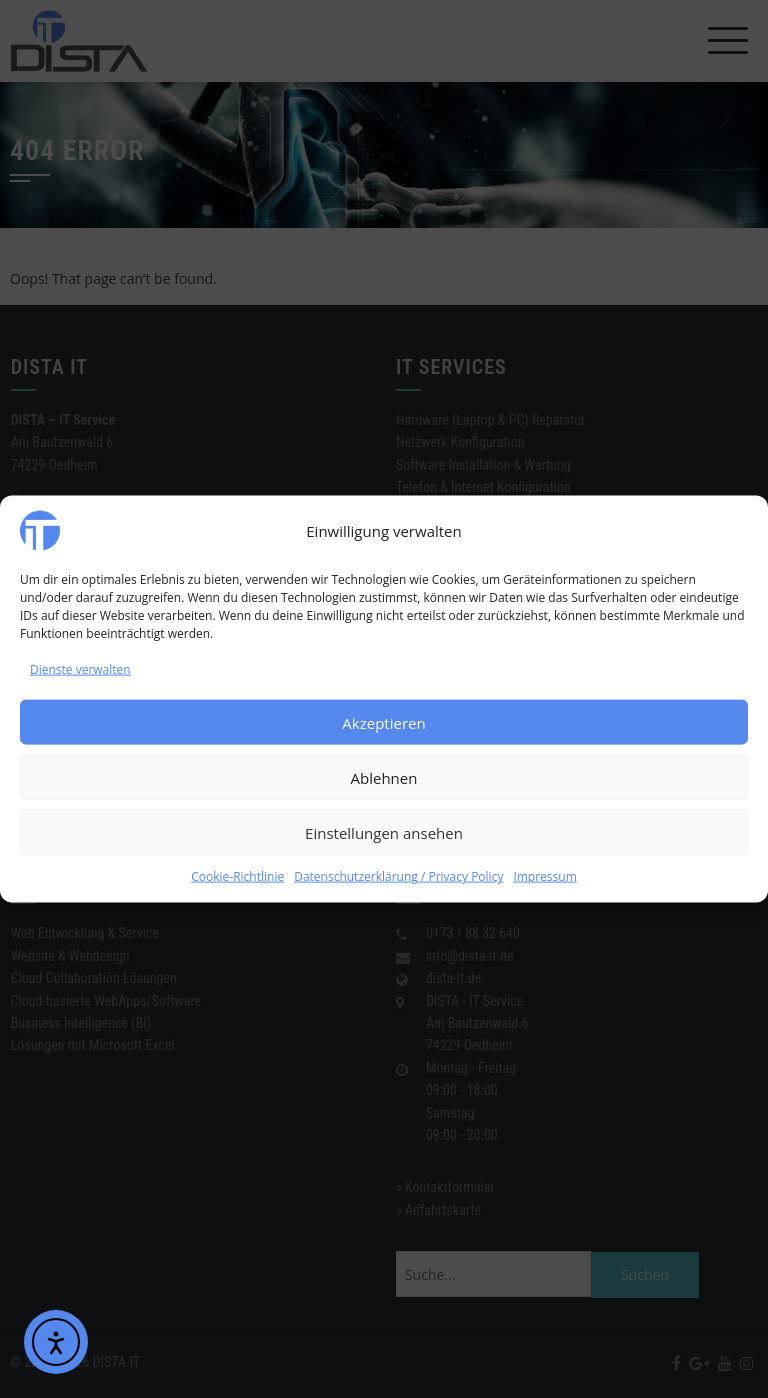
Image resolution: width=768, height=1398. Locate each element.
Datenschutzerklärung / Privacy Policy (398, 876)
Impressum (544, 876)
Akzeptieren (383, 723)
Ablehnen (384, 778)
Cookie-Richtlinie (237, 876)
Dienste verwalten (80, 669)
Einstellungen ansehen (384, 833)
